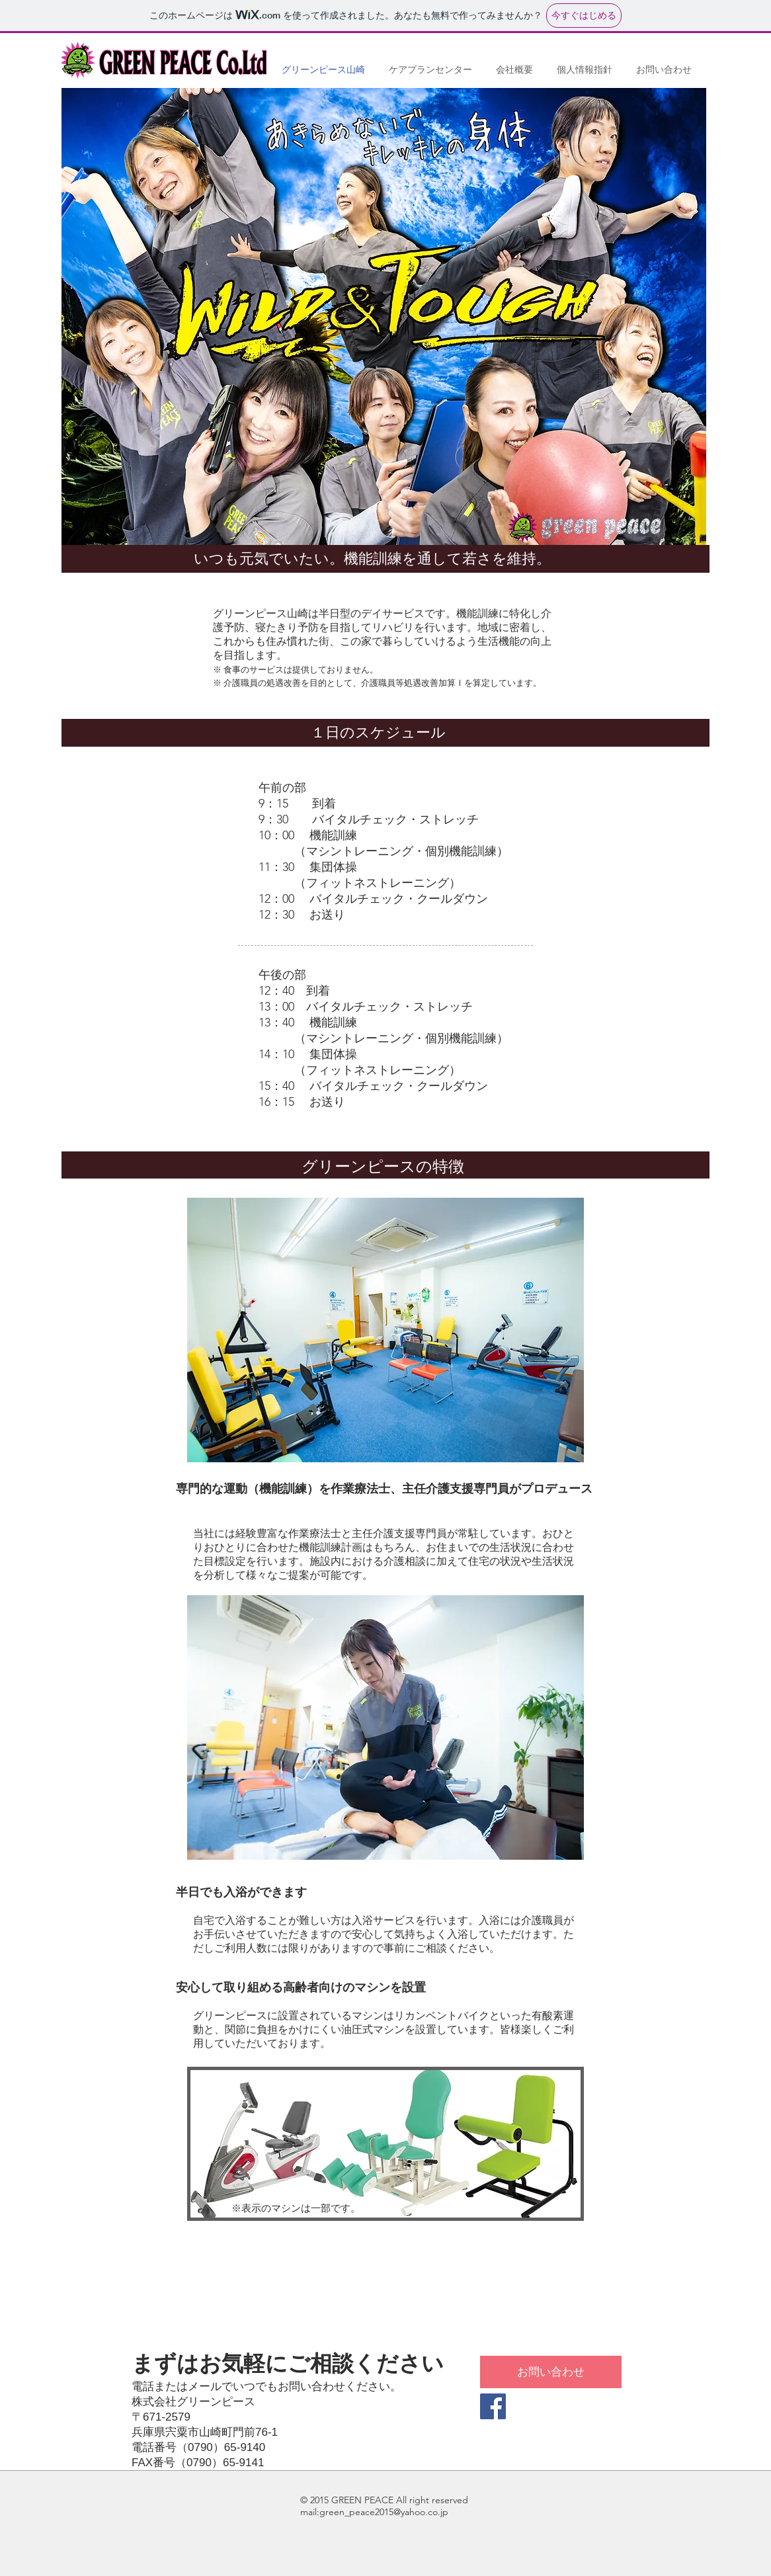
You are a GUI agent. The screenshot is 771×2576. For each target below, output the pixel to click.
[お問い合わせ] (551, 2372)
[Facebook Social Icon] (493, 2406)
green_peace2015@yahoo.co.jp (383, 2512)
